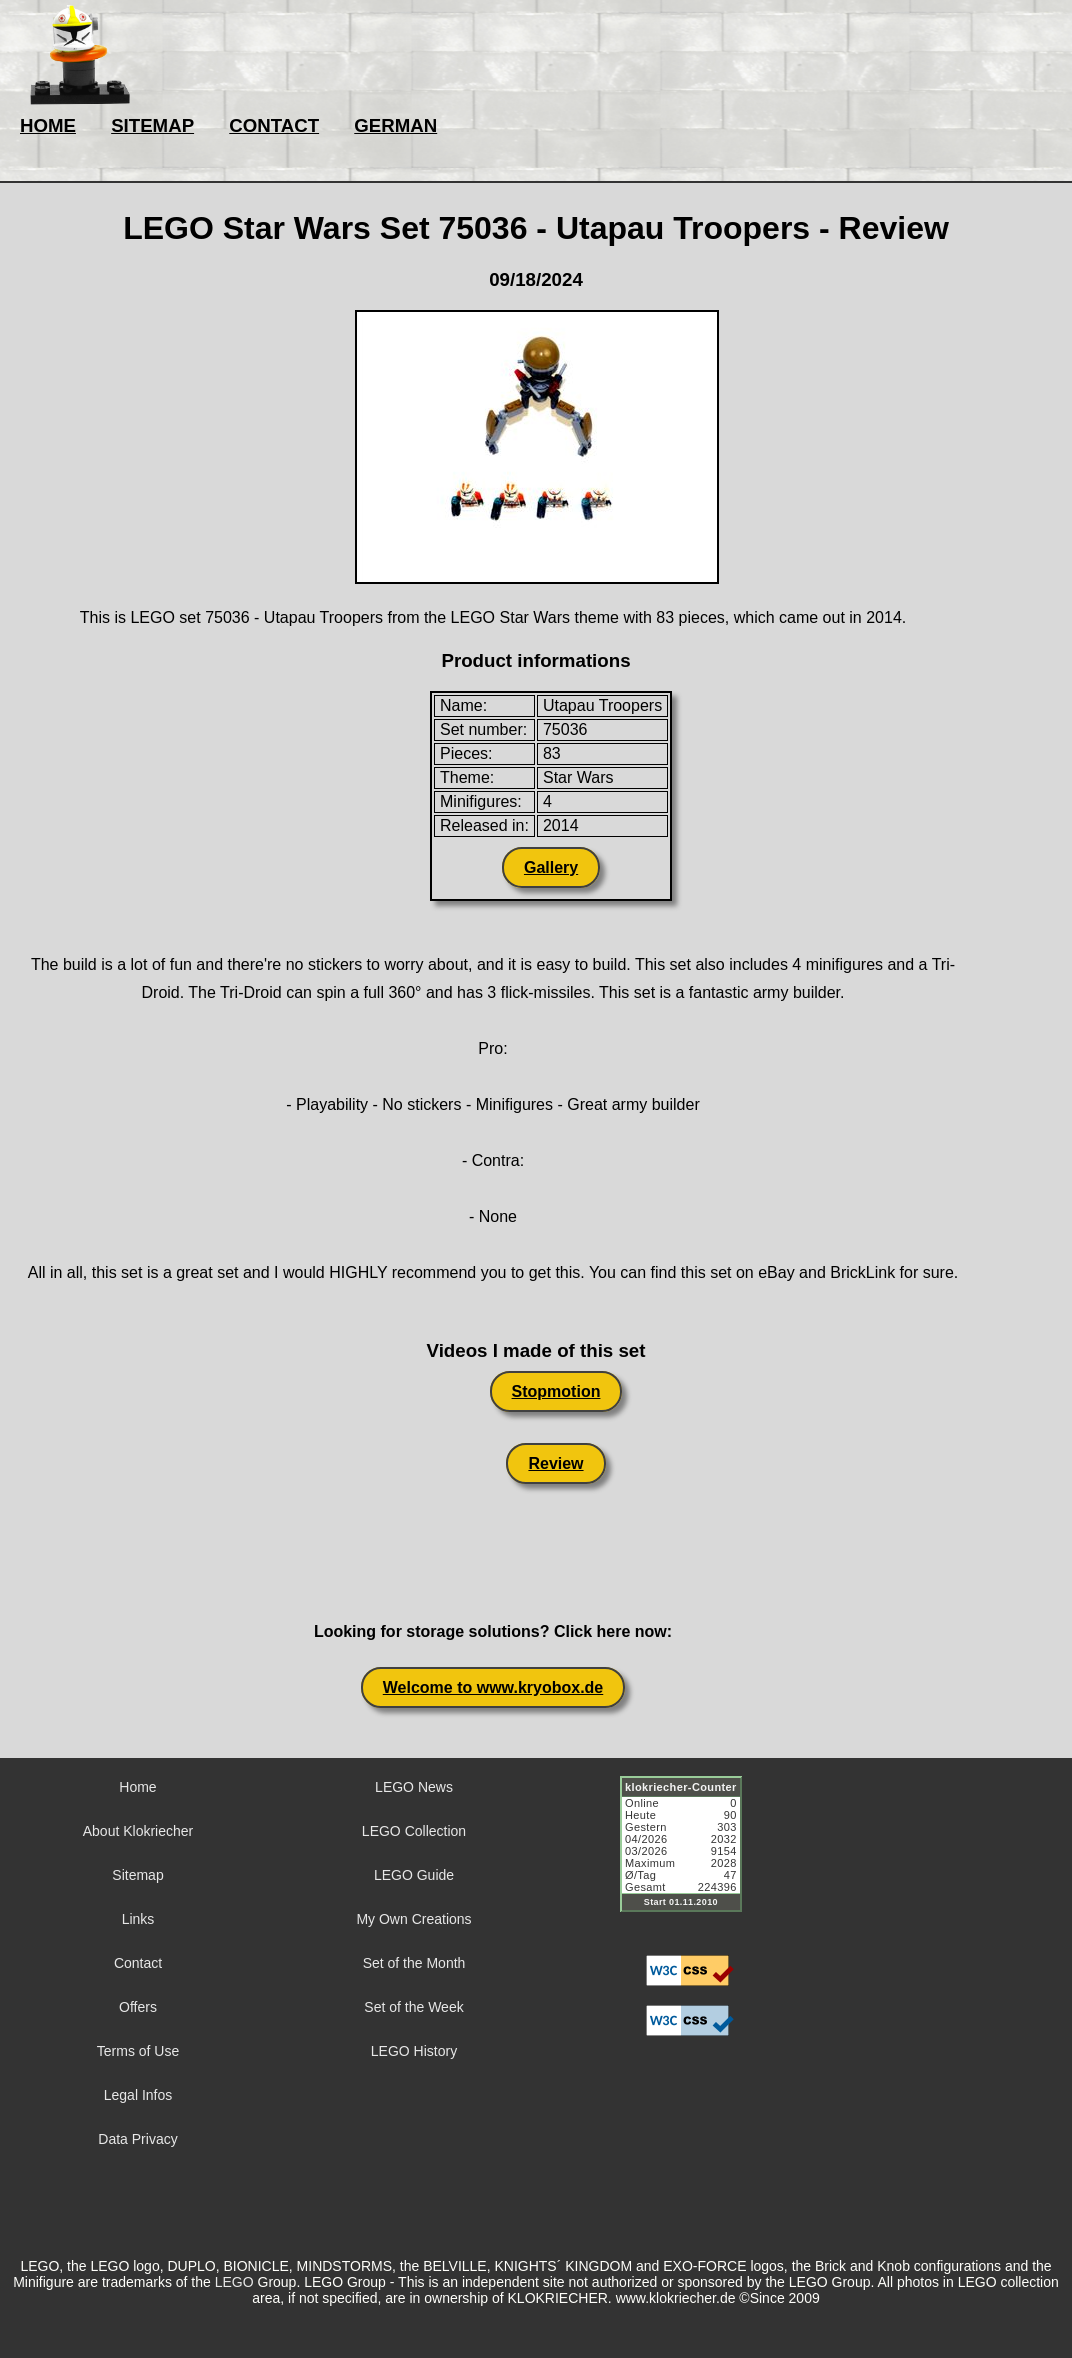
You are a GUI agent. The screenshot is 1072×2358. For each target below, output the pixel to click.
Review (555, 1463)
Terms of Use (138, 2051)
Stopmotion (556, 1391)
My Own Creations (413, 1919)
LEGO (234, 2282)
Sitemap (137, 1875)
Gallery (551, 867)
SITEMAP (152, 125)
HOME (48, 125)
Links (138, 1919)
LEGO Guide (414, 1875)
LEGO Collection (414, 1831)
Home (137, 1787)
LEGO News (414, 1787)
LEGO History (414, 2051)
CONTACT (274, 125)
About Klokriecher (138, 1831)
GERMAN (395, 125)
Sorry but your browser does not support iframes (690, 1856)
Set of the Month (414, 1963)
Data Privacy (137, 2139)
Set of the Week (413, 2007)
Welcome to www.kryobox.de (493, 1687)
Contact (138, 1963)
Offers (138, 2007)
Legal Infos (138, 2095)
